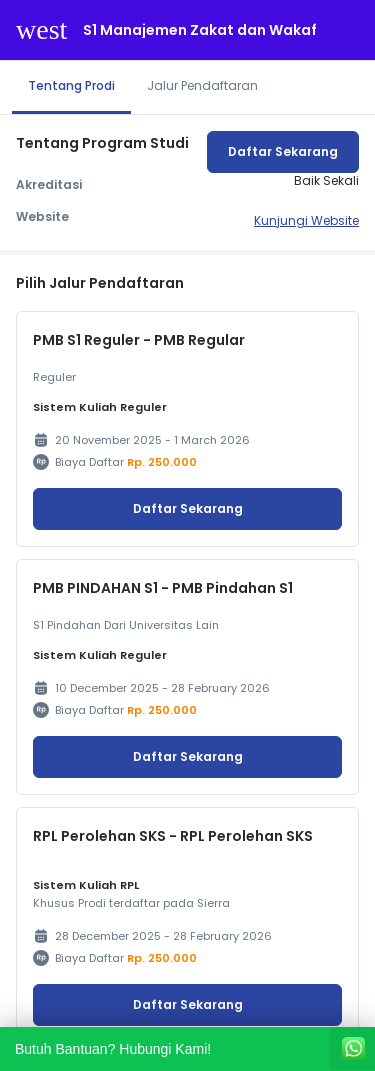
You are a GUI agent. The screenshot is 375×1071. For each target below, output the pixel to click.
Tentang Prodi (71, 85)
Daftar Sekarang (283, 151)
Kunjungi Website (306, 220)
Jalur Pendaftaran (202, 85)
